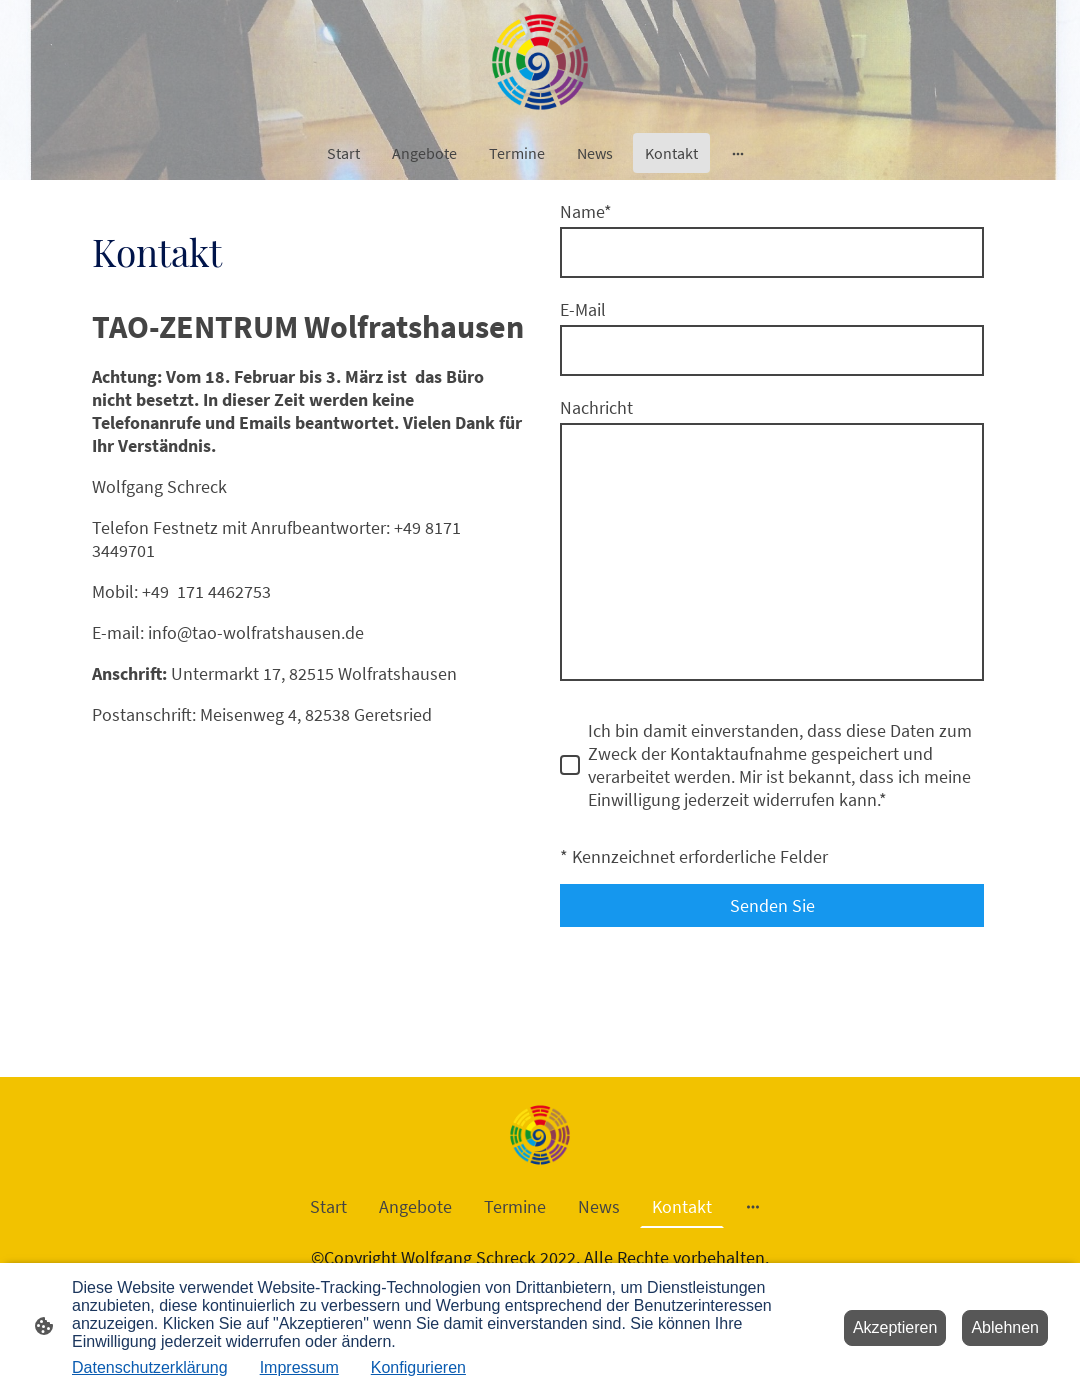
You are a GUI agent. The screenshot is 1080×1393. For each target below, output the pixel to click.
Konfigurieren (418, 1367)
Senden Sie (772, 905)
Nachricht (596, 407)
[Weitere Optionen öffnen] (738, 153)
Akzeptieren (895, 1327)
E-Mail (583, 309)
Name (586, 211)
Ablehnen (1005, 1327)
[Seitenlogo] (540, 62)
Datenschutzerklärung (150, 1367)
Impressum (299, 1367)
